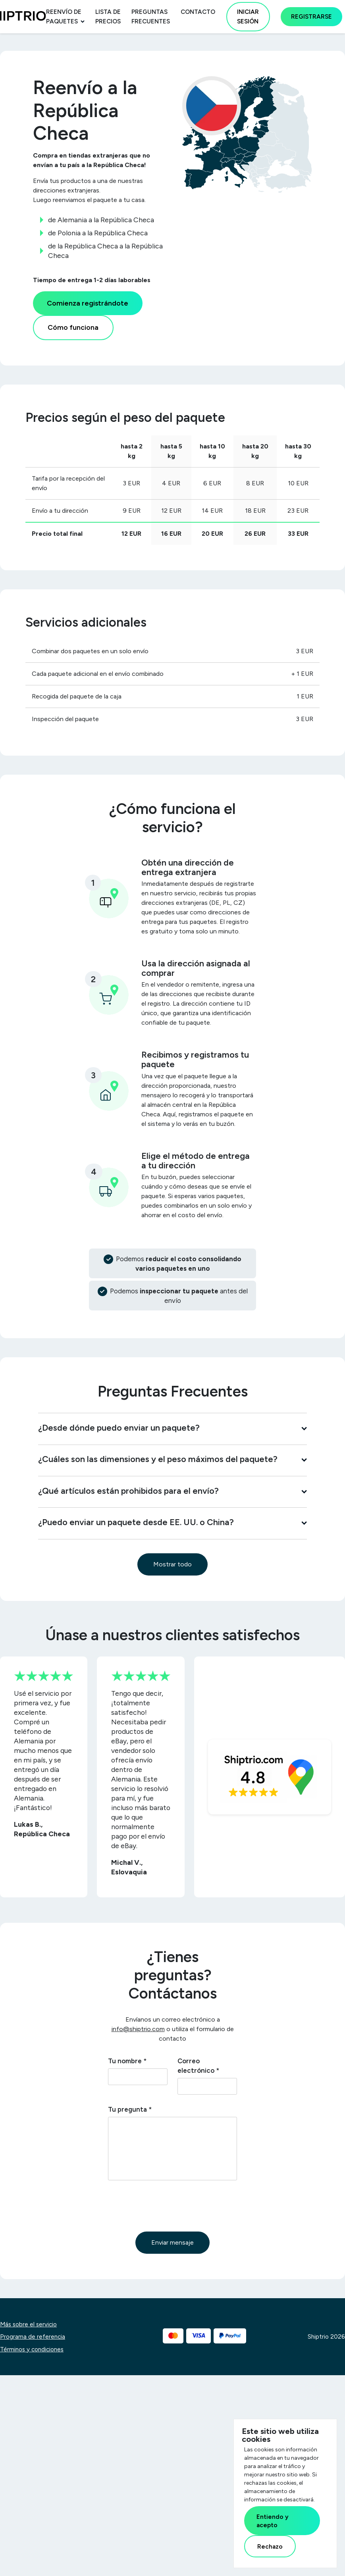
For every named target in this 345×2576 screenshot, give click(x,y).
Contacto (198, 11)
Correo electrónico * (198, 2065)
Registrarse (311, 16)
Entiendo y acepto (272, 2521)
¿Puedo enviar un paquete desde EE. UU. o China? (172, 1522)
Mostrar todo (172, 1564)
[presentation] (168, 2206)
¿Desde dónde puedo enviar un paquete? (172, 1427)
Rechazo (270, 2546)
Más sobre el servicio (28, 2324)
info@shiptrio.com (138, 2029)
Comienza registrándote (87, 303)
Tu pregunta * (130, 2109)
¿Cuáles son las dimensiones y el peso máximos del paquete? (172, 1459)
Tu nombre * (127, 2061)
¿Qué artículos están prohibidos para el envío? (172, 1490)
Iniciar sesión (248, 16)
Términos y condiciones (32, 2349)
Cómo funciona (73, 327)
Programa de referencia (32, 2336)
